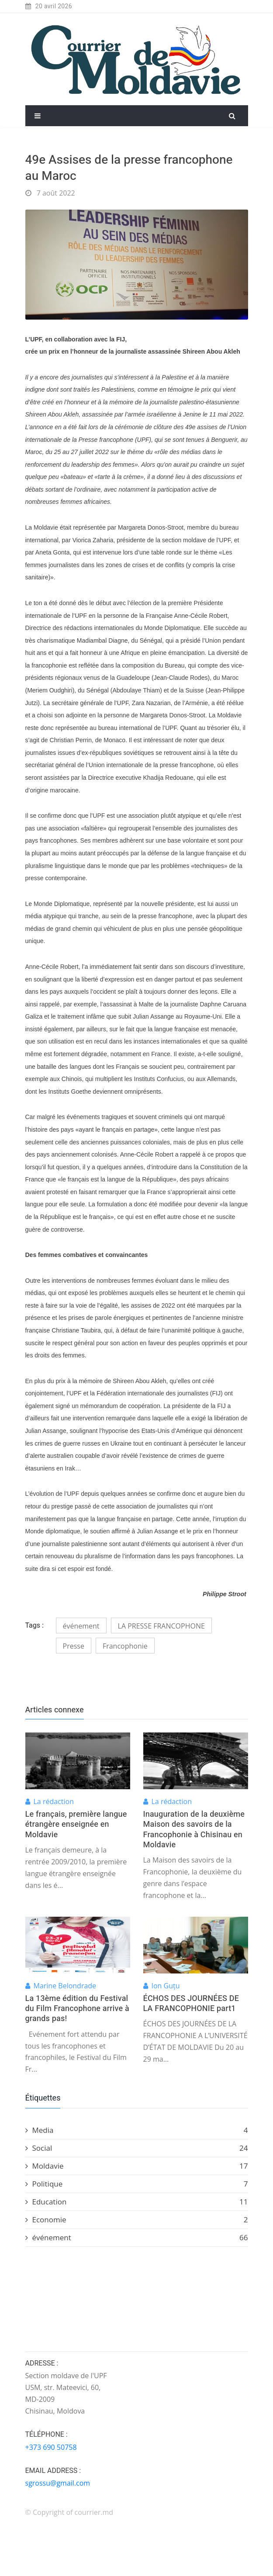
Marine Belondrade (65, 1986)
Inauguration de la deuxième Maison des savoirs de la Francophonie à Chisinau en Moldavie (194, 1829)
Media (136, 2130)
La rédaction (54, 1801)
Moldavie (136, 2166)
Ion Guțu (166, 1986)
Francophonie (125, 1646)
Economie (136, 2219)
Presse (73, 1646)
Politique (136, 2184)
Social (136, 2148)
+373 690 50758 (51, 2447)
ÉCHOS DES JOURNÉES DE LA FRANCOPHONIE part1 (191, 2004)
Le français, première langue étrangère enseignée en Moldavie (76, 1824)
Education (136, 2202)
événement (81, 1626)
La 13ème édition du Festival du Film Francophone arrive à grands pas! (77, 2009)
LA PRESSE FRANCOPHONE (161, 1626)
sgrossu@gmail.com (57, 2483)
